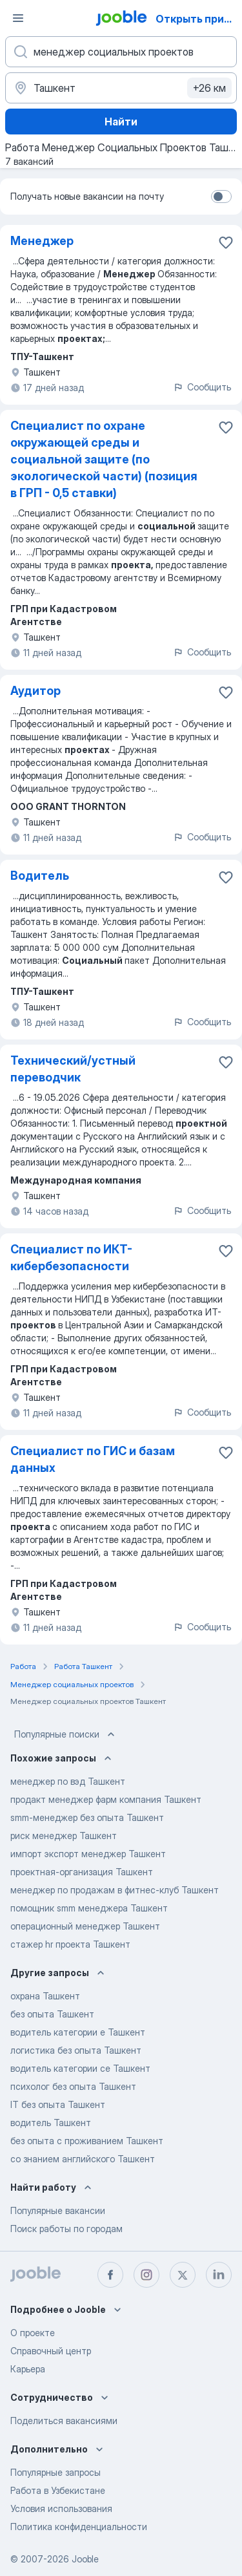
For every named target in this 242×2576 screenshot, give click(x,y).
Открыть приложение (198, 18)
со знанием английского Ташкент (82, 2158)
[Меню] (18, 18)
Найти (121, 121)
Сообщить (202, 386)
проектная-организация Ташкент (81, 1871)
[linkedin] (219, 2275)
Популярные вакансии (57, 2210)
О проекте (32, 2332)
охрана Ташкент (45, 1995)
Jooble (85, 2558)
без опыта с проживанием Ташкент (86, 2140)
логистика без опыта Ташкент (75, 2050)
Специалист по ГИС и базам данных (92, 1459)
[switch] (221, 196)
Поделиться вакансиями (63, 2420)
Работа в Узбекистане (57, 2490)
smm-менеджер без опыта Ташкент (87, 1817)
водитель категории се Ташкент (80, 2068)
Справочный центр (50, 2350)
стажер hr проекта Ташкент (70, 1944)
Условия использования (61, 2508)
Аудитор (35, 690)
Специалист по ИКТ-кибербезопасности (71, 1257)
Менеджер (42, 241)
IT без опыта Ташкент (57, 2104)
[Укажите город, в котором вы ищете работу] (121, 87)
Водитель (39, 875)
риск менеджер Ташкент (63, 1835)
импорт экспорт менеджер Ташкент (88, 1853)
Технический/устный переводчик (73, 1069)
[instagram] (146, 2275)
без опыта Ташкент (52, 2013)
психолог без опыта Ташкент (73, 2086)
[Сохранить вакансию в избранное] (226, 242)
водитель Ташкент (50, 2122)
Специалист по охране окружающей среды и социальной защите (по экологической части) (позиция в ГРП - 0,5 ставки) (103, 459)
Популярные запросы (55, 2472)
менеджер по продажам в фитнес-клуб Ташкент (114, 1889)
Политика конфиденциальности (78, 2526)
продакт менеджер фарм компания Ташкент (105, 1799)
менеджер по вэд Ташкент (67, 1781)
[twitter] (183, 2275)
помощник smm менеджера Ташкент (89, 1907)
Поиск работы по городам (66, 2228)
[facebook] (110, 2275)
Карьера (27, 2368)
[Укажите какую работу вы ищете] (121, 51)
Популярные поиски (65, 1734)
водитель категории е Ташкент (77, 2032)
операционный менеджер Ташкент (85, 1926)
